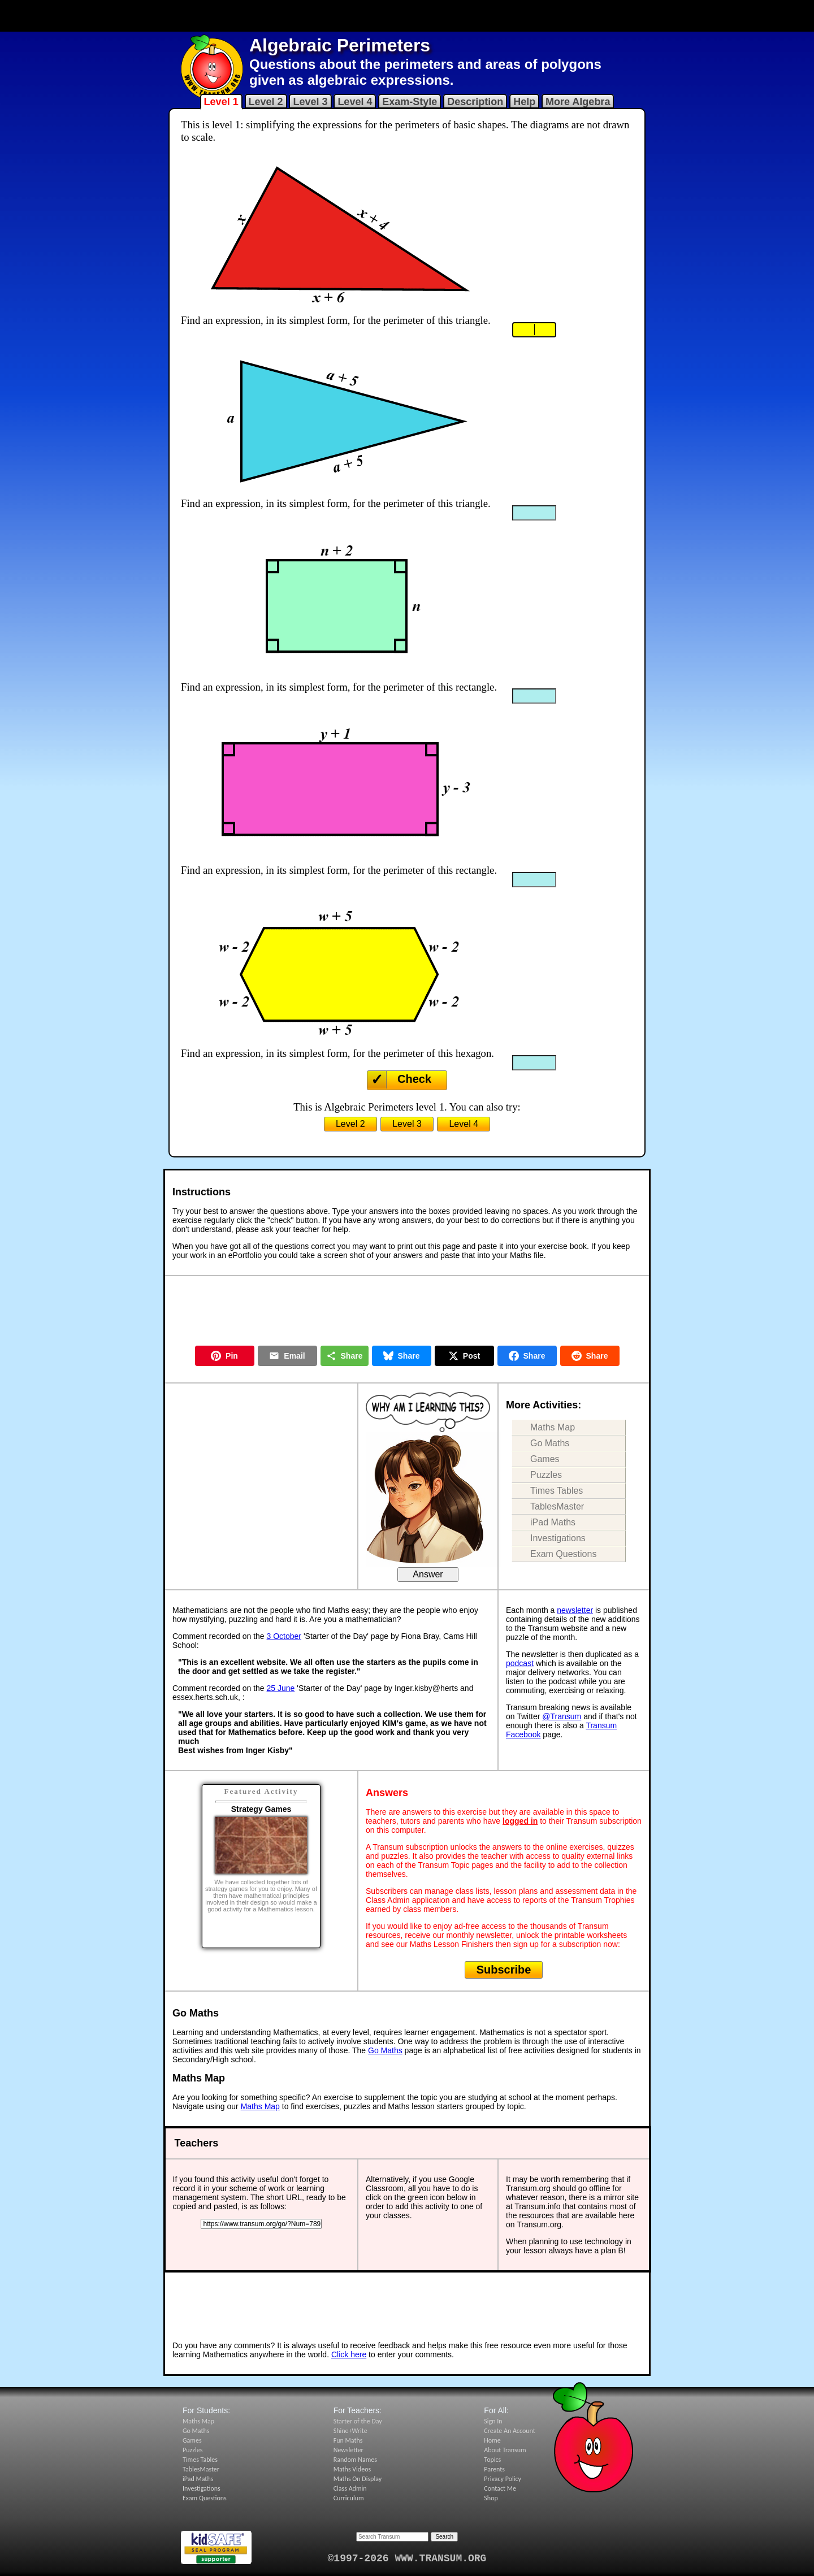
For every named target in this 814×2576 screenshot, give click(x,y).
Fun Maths (348, 2440)
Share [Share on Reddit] (589, 1356)
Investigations (558, 1538)
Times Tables (556, 1490)
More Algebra (577, 101)
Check (414, 1079)
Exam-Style (409, 101)
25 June (281, 1688)
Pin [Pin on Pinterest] (224, 1356)
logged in (520, 1820)
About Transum (505, 2450)
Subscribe (504, 1969)
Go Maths (549, 1443)
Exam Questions (563, 1554)
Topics (492, 2460)
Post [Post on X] (464, 1356)
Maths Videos (352, 2469)
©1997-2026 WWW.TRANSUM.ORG (407, 2558)
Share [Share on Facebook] (527, 1356)
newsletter (575, 1610)
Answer (428, 1574)
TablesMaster (557, 1506)
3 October (284, 1636)
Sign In (493, 2421)
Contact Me (500, 2488)
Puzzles (546, 1475)
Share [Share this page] (344, 1356)
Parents (494, 2469)
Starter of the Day (358, 2421)
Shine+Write (350, 2431)
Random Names (355, 2460)
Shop (490, 2498)
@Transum (561, 1716)
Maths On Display (358, 2479)
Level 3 (310, 101)
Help (524, 101)
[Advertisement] (407, 16)
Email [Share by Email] (287, 1356)
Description (475, 101)
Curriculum (349, 2498)
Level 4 (354, 101)
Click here (348, 2354)
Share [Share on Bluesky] (401, 1356)
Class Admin (350, 2488)
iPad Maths (552, 1522)
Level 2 (266, 101)
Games (545, 1459)
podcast (520, 1663)
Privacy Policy (502, 2479)
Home (492, 2440)
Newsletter (348, 2450)
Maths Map (552, 1427)
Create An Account (509, 2431)
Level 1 (221, 101)
